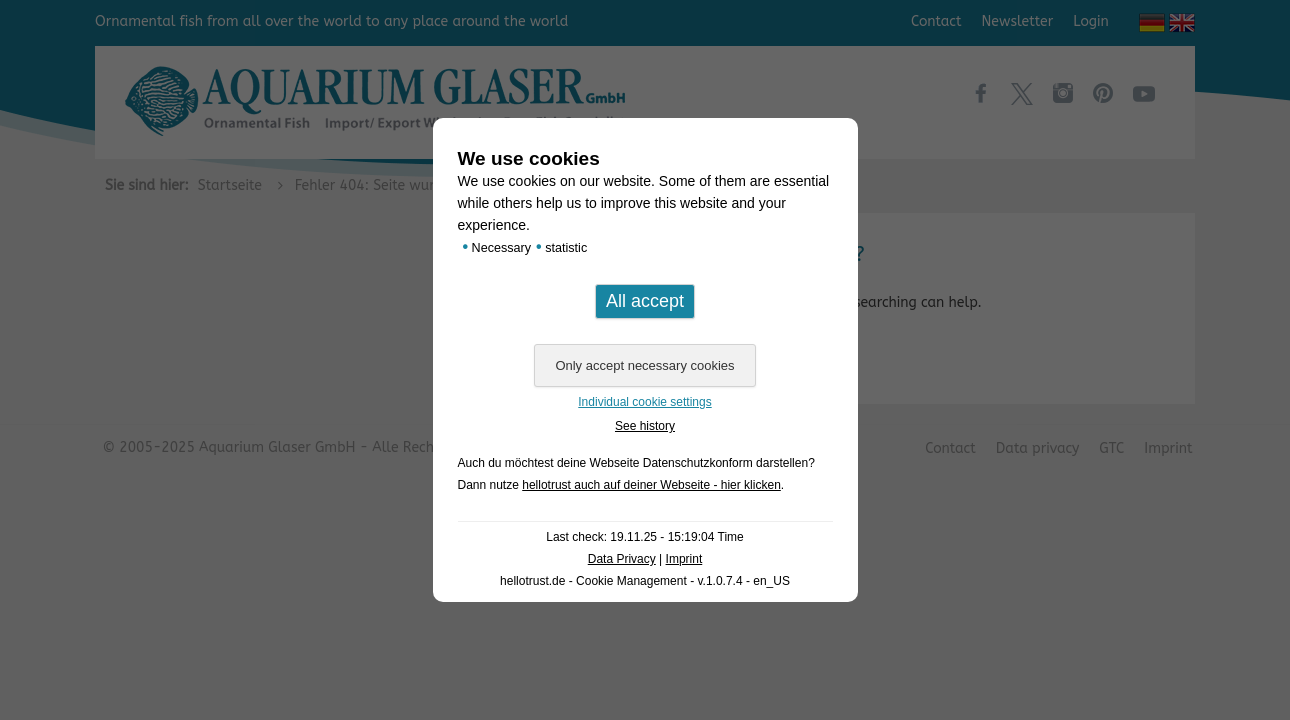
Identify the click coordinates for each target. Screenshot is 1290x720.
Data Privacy (622, 559)
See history (645, 426)
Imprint (684, 559)
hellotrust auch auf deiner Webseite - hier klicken (651, 485)
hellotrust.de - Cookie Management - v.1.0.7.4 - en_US (645, 581)
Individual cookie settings (644, 402)
